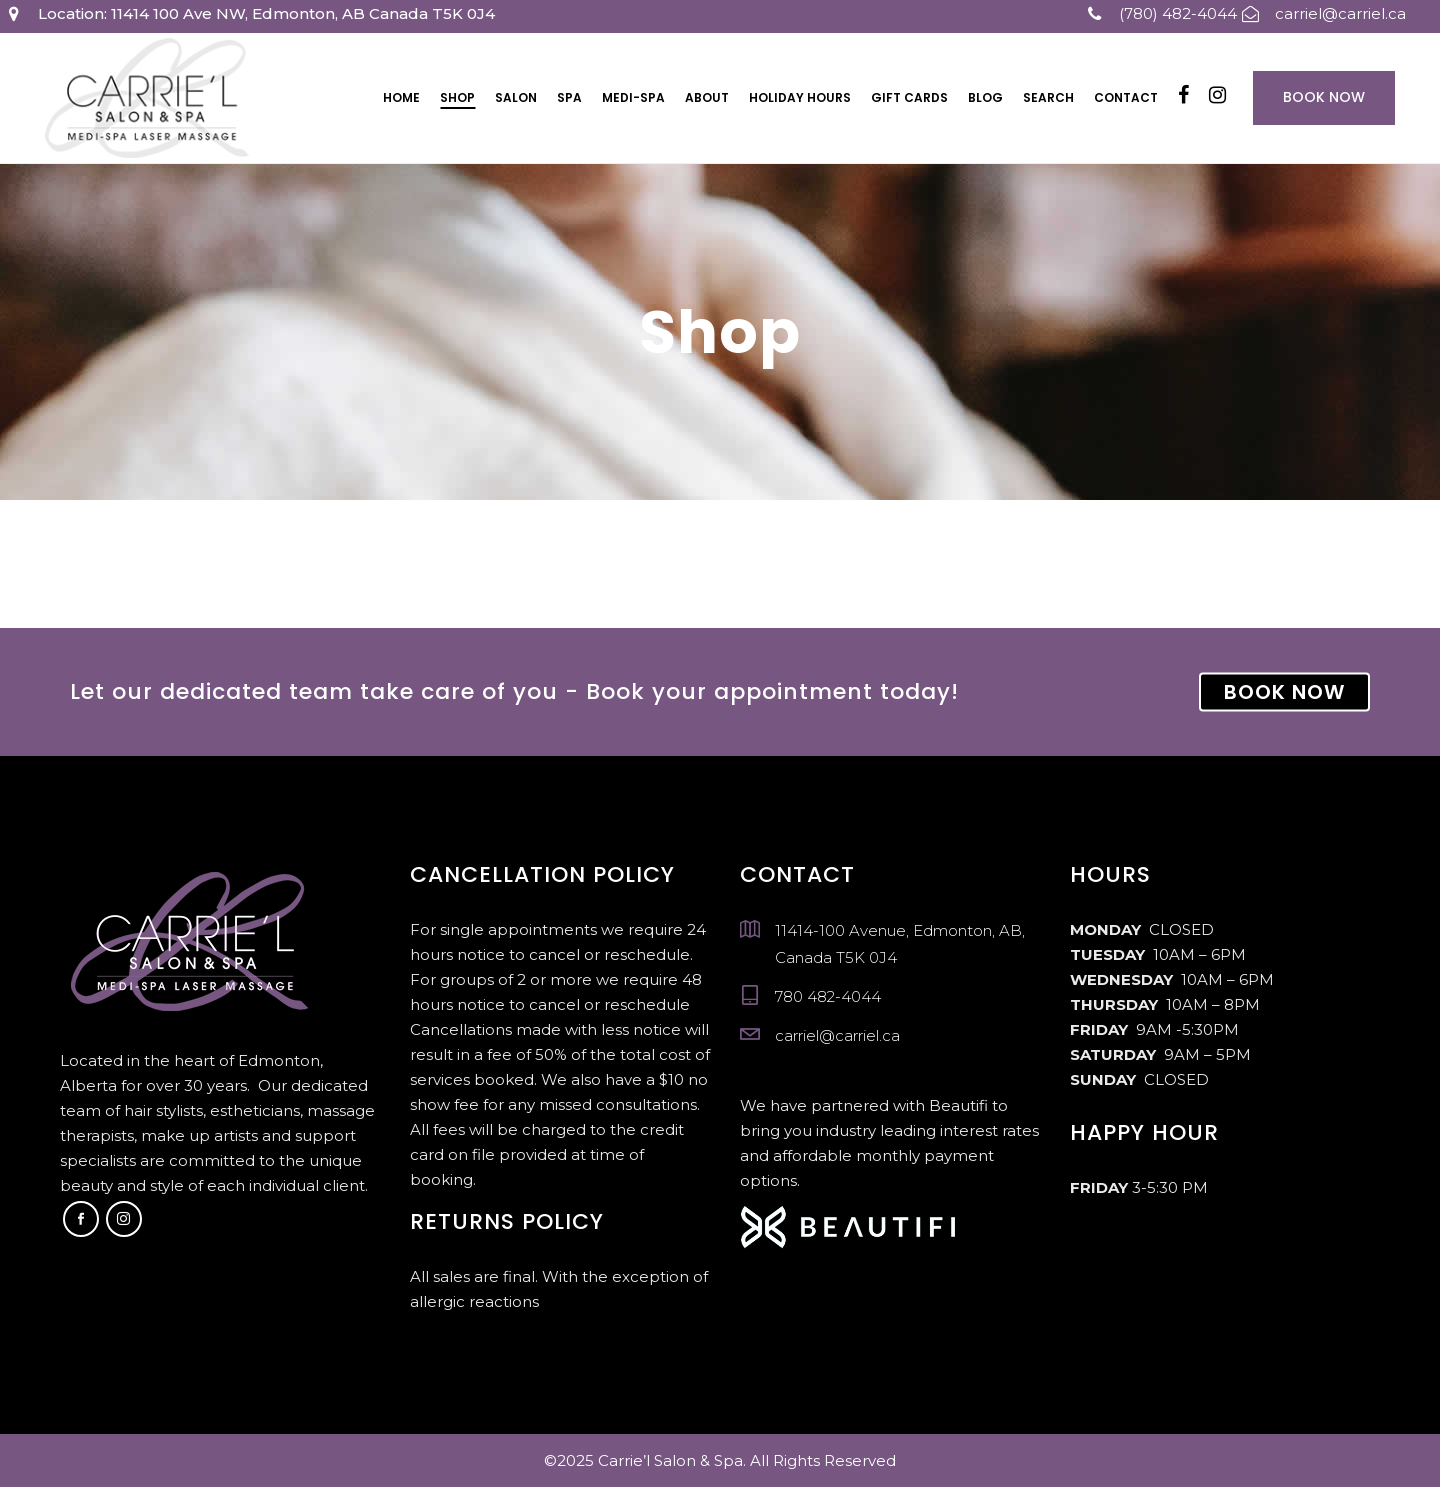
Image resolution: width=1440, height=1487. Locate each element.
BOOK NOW (1284, 692)
